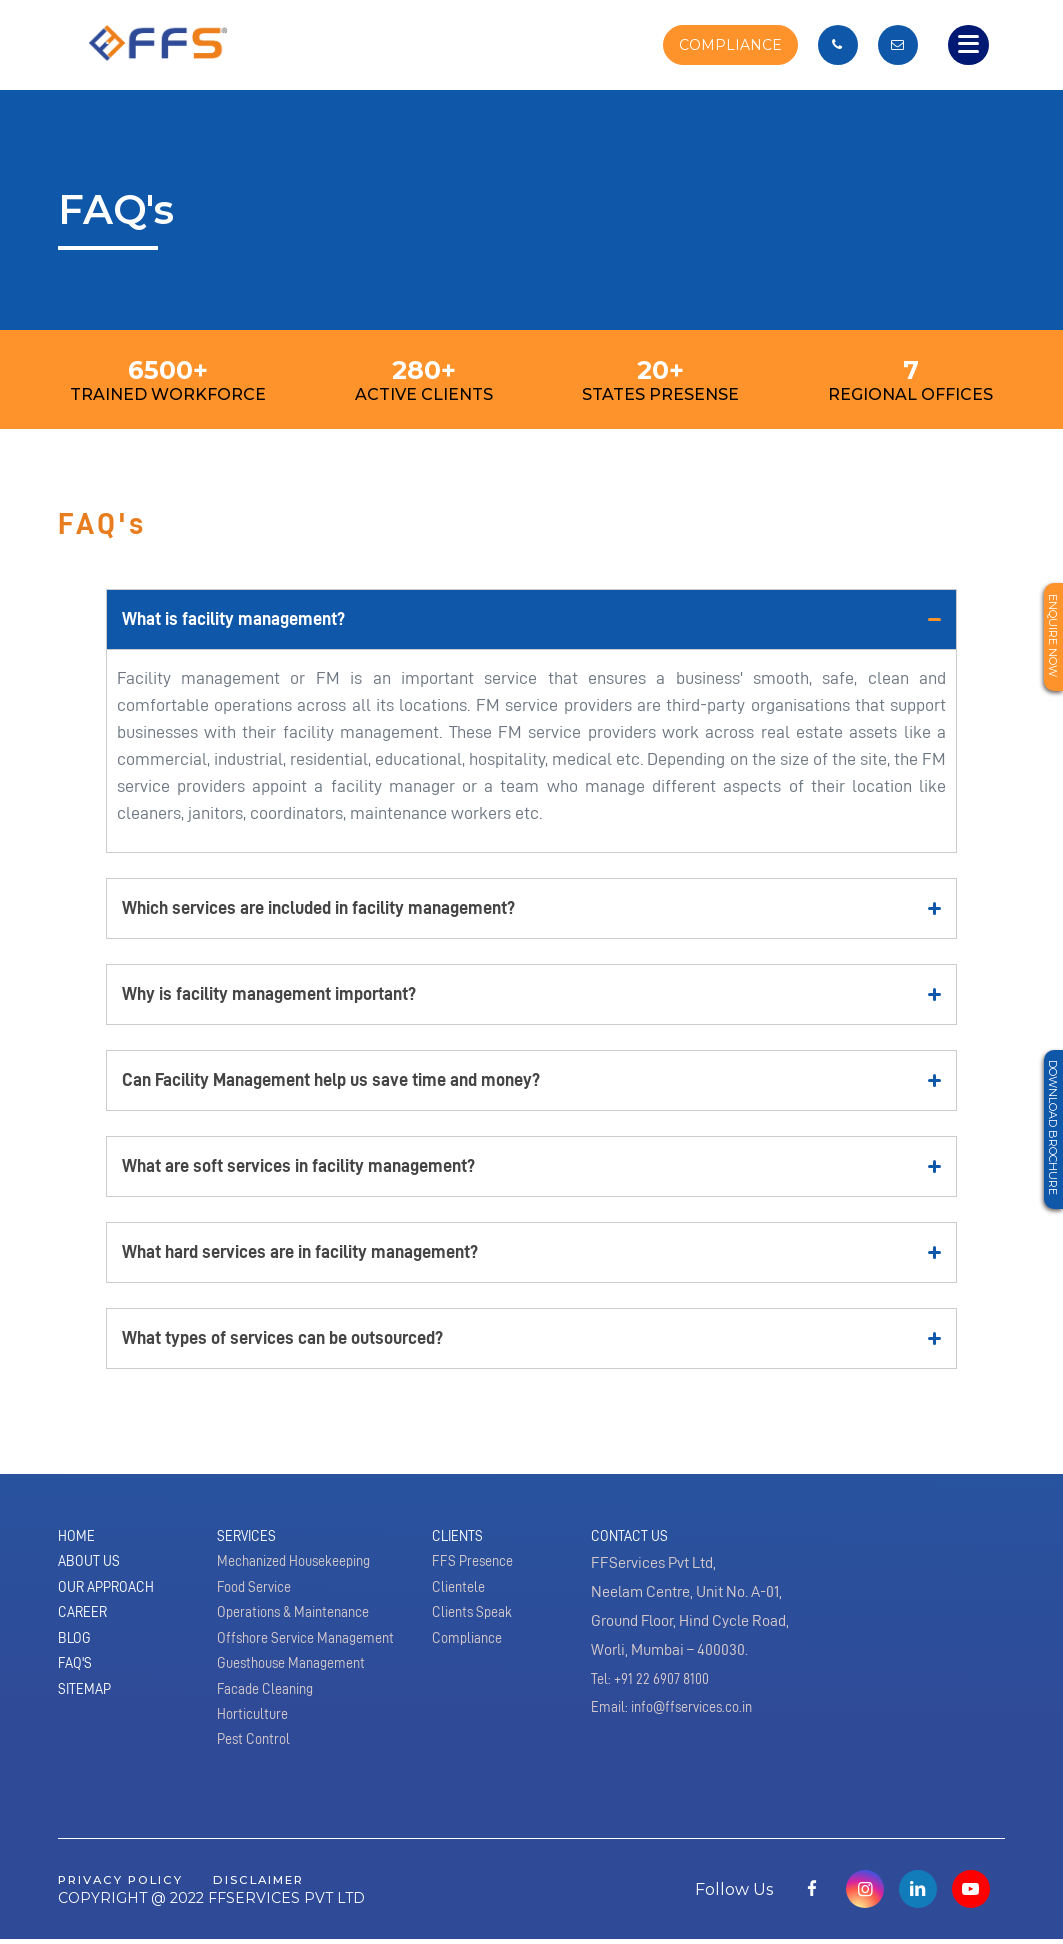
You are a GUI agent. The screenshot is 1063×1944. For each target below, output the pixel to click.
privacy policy (130, 1884)
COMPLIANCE (726, 45)
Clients (461, 1538)
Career (86, 1624)
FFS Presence (477, 1567)
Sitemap (88, 1711)
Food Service (259, 1596)
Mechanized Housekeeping (304, 1567)
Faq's (77, 1682)
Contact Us (634, 1538)
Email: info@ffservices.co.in (681, 1711)
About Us (92, 1567)
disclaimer (285, 1884)
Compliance (471, 1653)
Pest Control (257, 1768)
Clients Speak (477, 1624)
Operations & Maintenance (303, 1624)
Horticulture (256, 1740)
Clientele (461, 1596)
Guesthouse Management (300, 1682)
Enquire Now (1050, 644)
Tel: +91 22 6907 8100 (655, 1682)
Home (78, 1538)
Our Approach (112, 1596)
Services (251, 1538)
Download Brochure (1050, 1143)
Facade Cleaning (271, 1711)
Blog (76, 1653)
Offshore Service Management (315, 1653)
